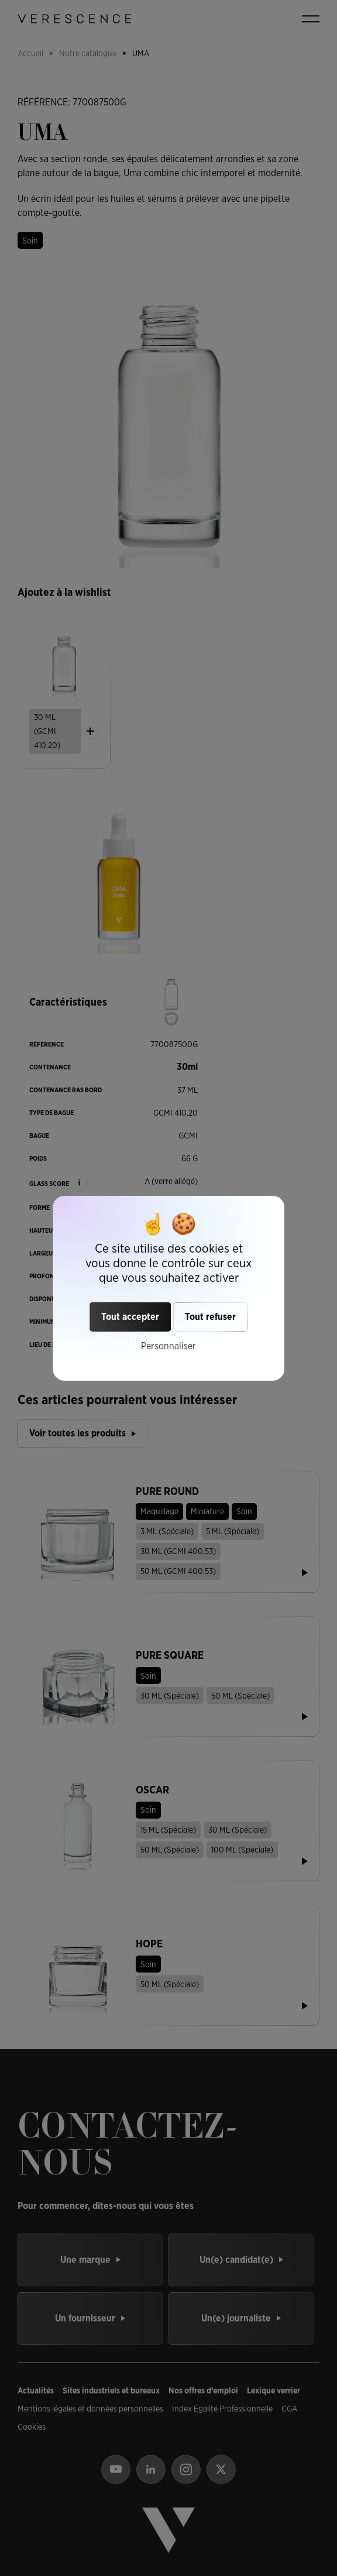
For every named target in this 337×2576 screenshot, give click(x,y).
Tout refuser (210, 1316)
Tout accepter (130, 1316)
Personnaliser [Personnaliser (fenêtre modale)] (168, 1345)
